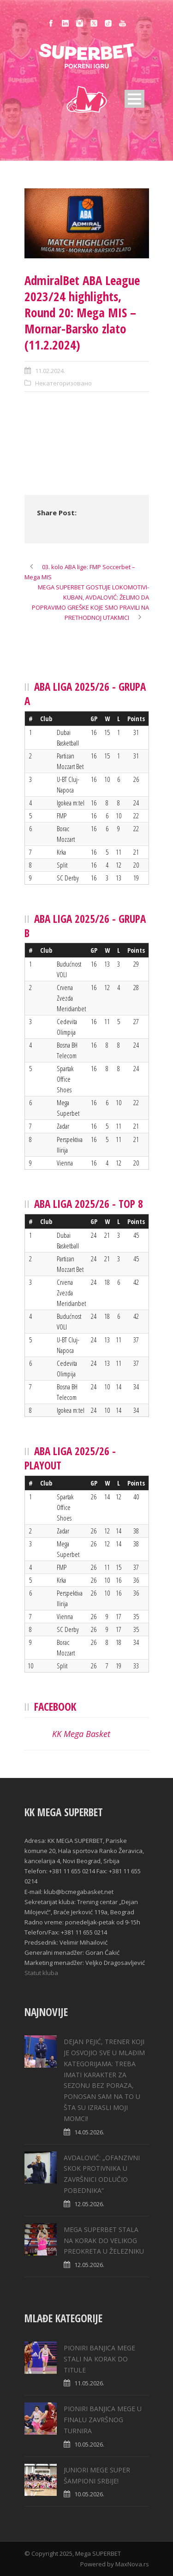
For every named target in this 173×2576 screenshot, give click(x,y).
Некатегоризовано (63, 383)
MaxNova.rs (132, 2564)
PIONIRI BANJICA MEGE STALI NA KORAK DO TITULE (99, 2358)
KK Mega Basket (81, 1733)
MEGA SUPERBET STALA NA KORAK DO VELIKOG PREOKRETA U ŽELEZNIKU (104, 2240)
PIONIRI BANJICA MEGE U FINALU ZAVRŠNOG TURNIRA (103, 2419)
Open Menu (134, 99)
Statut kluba (41, 1973)
